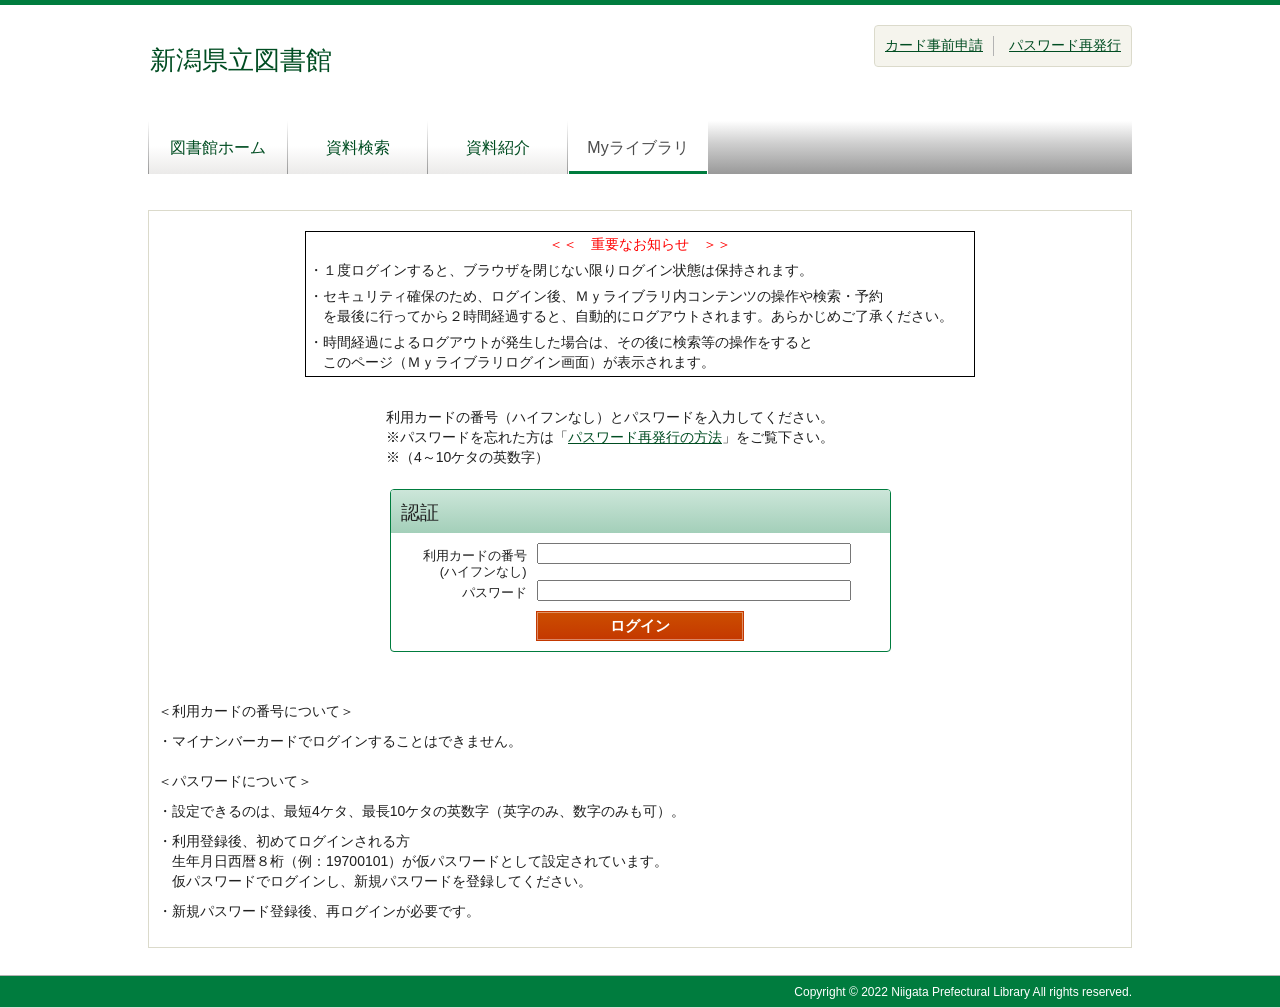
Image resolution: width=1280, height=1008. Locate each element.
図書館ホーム (218, 147)
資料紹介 (498, 147)
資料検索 (358, 147)
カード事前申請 (934, 45)
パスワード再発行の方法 (645, 437)
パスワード (494, 592)
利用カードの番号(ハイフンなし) (475, 563)
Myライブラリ (637, 147)
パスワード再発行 (1065, 45)
